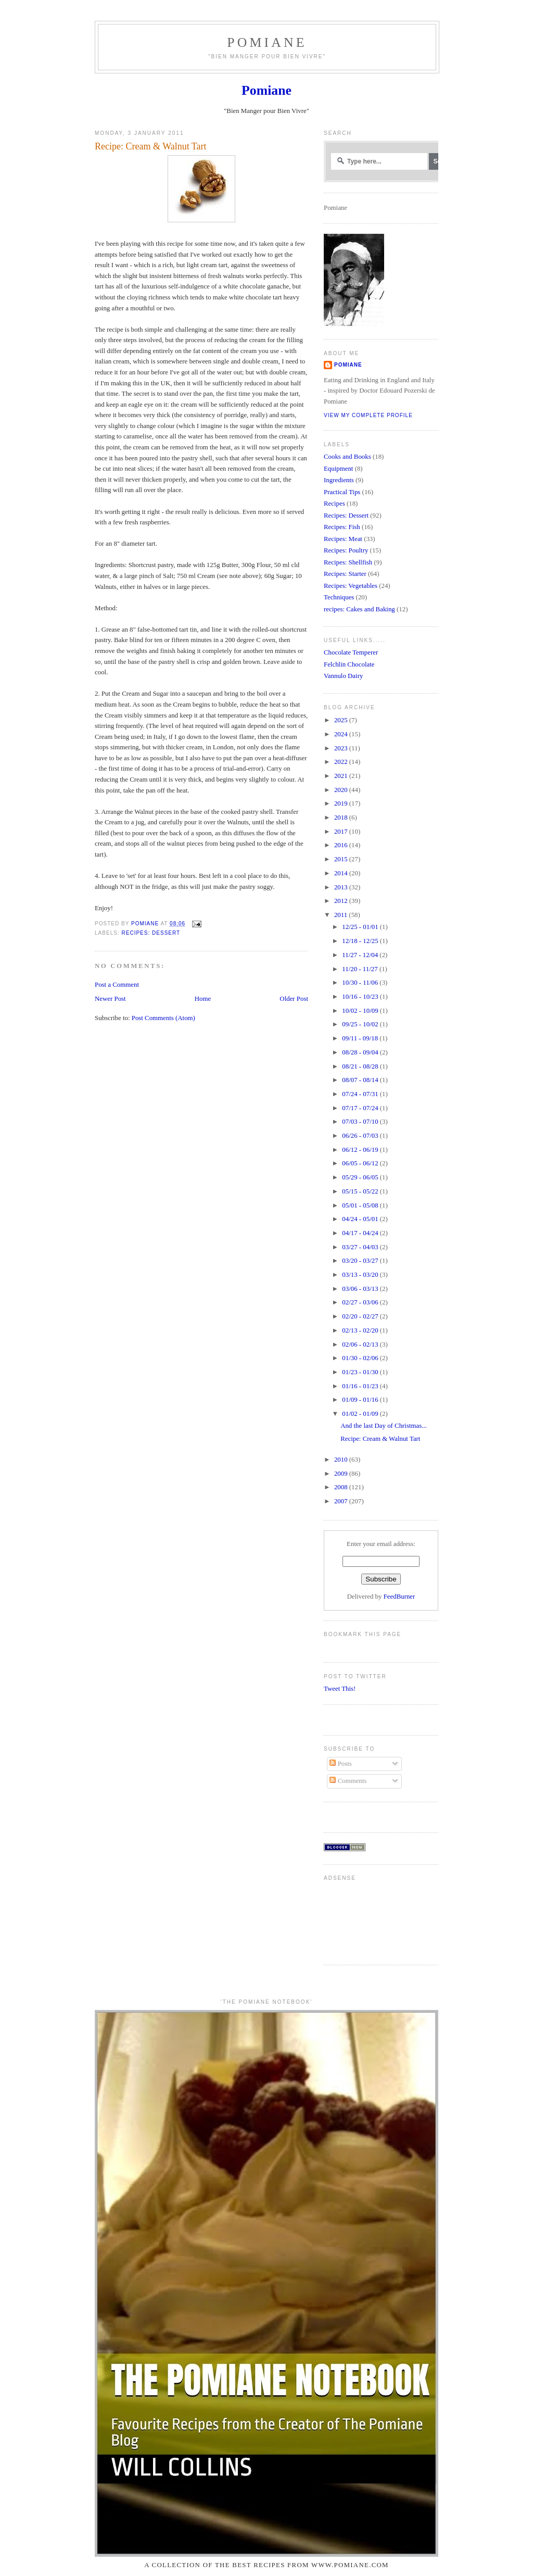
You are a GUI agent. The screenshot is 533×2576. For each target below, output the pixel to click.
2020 (341, 790)
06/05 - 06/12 (361, 1163)
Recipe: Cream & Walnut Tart (380, 1438)
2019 (341, 803)
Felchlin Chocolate (349, 664)
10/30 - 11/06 (360, 982)
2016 (341, 845)
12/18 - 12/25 (361, 941)
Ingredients (339, 480)
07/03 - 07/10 (361, 1121)
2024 (341, 734)
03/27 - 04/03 (361, 1247)
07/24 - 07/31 (361, 1094)
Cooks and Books (347, 456)
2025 (341, 720)
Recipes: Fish (342, 527)
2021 (341, 776)
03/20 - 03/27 (361, 1260)
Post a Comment (117, 984)
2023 (341, 748)
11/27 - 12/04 (360, 955)
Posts (340, 1763)
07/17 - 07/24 (361, 1108)
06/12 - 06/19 (361, 1149)
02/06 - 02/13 (361, 1344)
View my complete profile (368, 415)
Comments (347, 1781)
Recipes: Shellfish (348, 562)
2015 (341, 859)
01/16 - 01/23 (361, 1386)
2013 (341, 887)
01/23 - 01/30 (361, 1372)
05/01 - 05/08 (361, 1205)
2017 (341, 831)
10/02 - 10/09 (361, 1010)
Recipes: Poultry (346, 550)
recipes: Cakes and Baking (359, 609)
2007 (341, 1501)
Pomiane (267, 42)
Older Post (294, 998)
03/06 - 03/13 (361, 1288)
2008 (341, 1487)
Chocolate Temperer (351, 652)
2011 (341, 915)
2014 (341, 873)
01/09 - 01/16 (361, 1399)
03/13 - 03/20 (361, 1274)
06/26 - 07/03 (361, 1135)
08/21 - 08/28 (361, 1066)
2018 (341, 817)
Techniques (339, 597)
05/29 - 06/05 (361, 1177)
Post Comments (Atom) (163, 1018)
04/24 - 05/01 (361, 1219)
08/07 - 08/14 (361, 1080)
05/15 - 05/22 (361, 1191)
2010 (341, 1459)
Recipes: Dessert (150, 933)
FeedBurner (399, 1596)
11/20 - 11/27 (360, 969)
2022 (341, 761)
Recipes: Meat (343, 539)
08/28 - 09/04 (361, 1052)
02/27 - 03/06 (361, 1302)
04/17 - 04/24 (361, 1233)
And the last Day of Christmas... (383, 1425)
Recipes (334, 503)
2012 (341, 900)
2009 (341, 1473)
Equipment (338, 468)
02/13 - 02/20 (361, 1330)
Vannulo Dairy (343, 676)
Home (203, 998)
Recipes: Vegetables (350, 585)
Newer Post (110, 998)
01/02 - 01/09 (361, 1413)
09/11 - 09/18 (360, 1038)
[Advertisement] (356, 1918)
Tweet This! (340, 1688)
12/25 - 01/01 (361, 927)
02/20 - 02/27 (361, 1316)
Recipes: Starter (345, 573)
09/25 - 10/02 (361, 1024)
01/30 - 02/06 (361, 1358)
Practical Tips (342, 492)
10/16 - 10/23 (361, 996)
